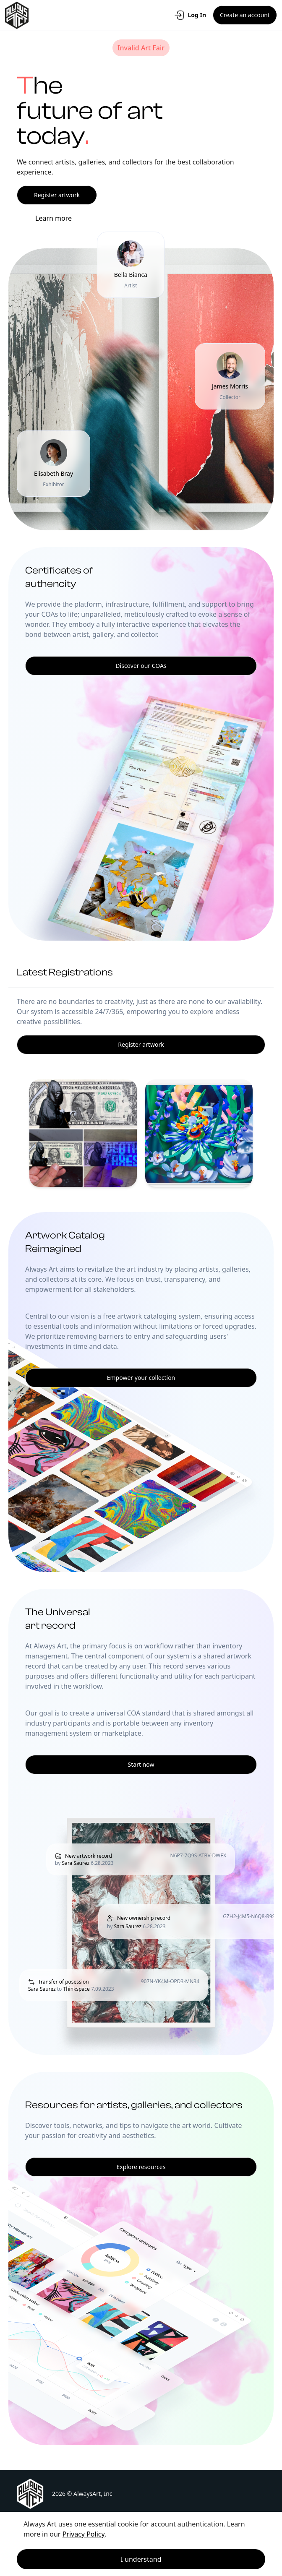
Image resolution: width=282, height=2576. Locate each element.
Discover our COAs (140, 666)
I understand (141, 2559)
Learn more (53, 218)
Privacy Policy (83, 2534)
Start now (141, 1764)
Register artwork (57, 195)
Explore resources (141, 2167)
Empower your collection (141, 1378)
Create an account (245, 15)
